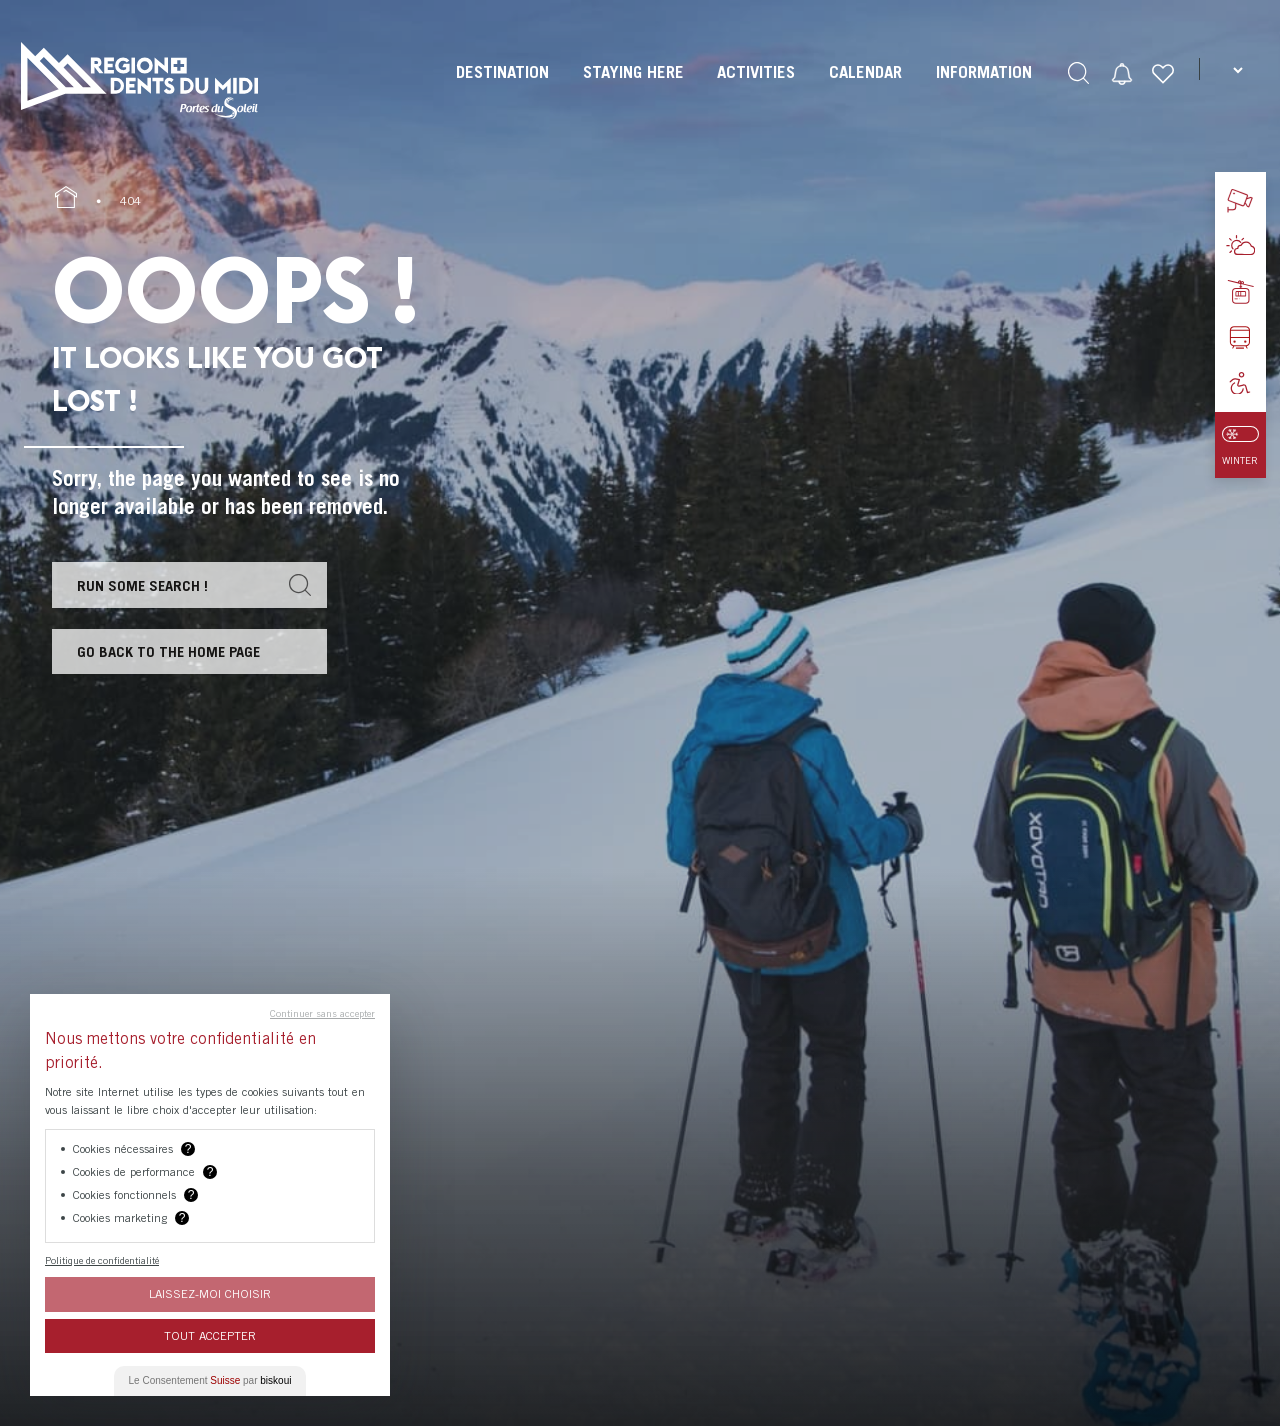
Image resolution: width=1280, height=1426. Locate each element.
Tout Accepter (210, 1335)
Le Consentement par (210, 1380)
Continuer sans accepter (322, 1013)
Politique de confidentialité (102, 1260)
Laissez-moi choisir (210, 1293)
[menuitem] (500, 90)
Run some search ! (143, 585)
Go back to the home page (170, 653)
